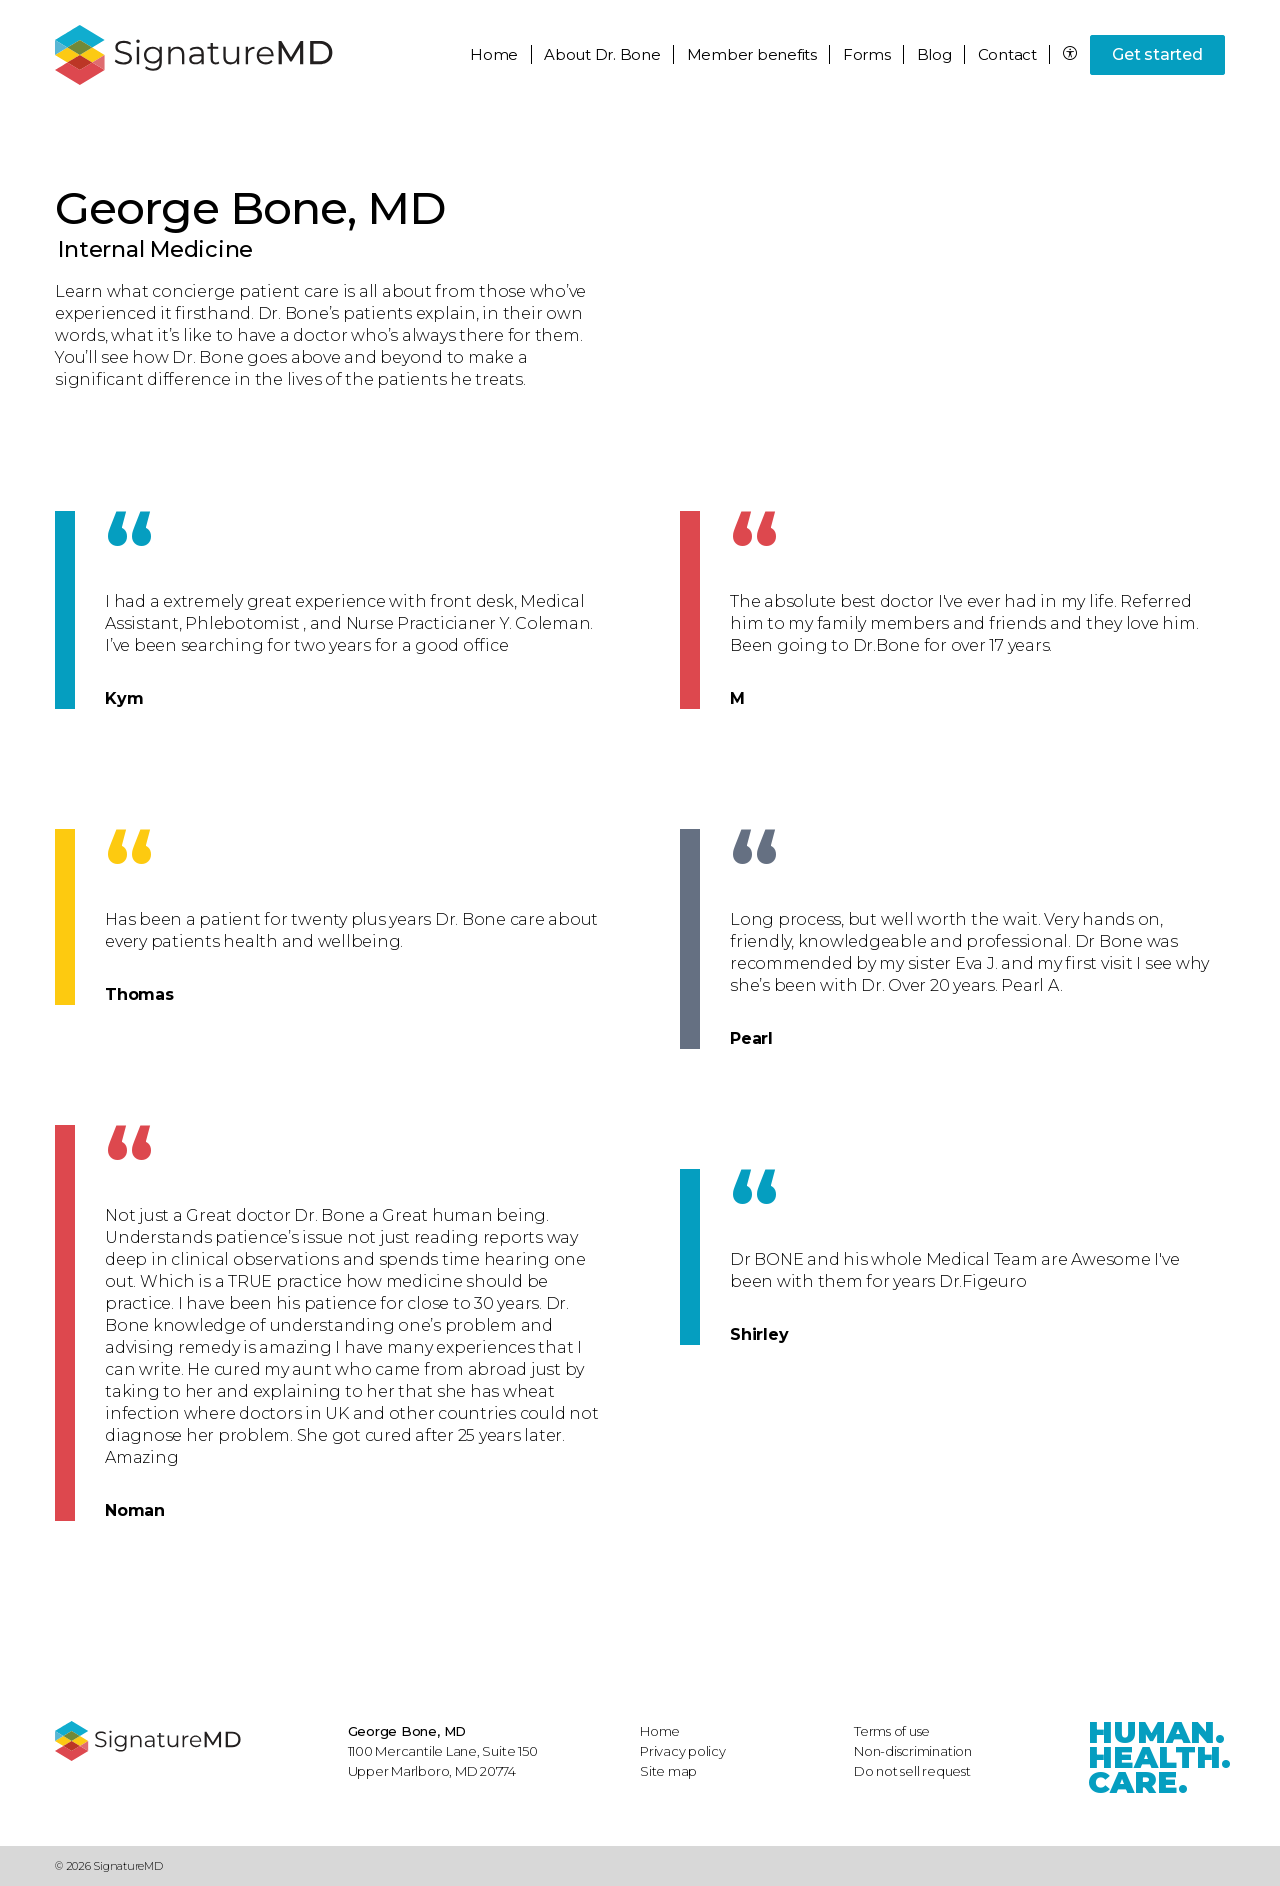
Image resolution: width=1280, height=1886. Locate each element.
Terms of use (892, 1731)
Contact (1007, 54)
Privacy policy (683, 1751)
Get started (1157, 54)
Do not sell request (912, 1771)
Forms (867, 54)
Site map (668, 1771)
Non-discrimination (913, 1751)
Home (494, 54)
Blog (934, 54)
